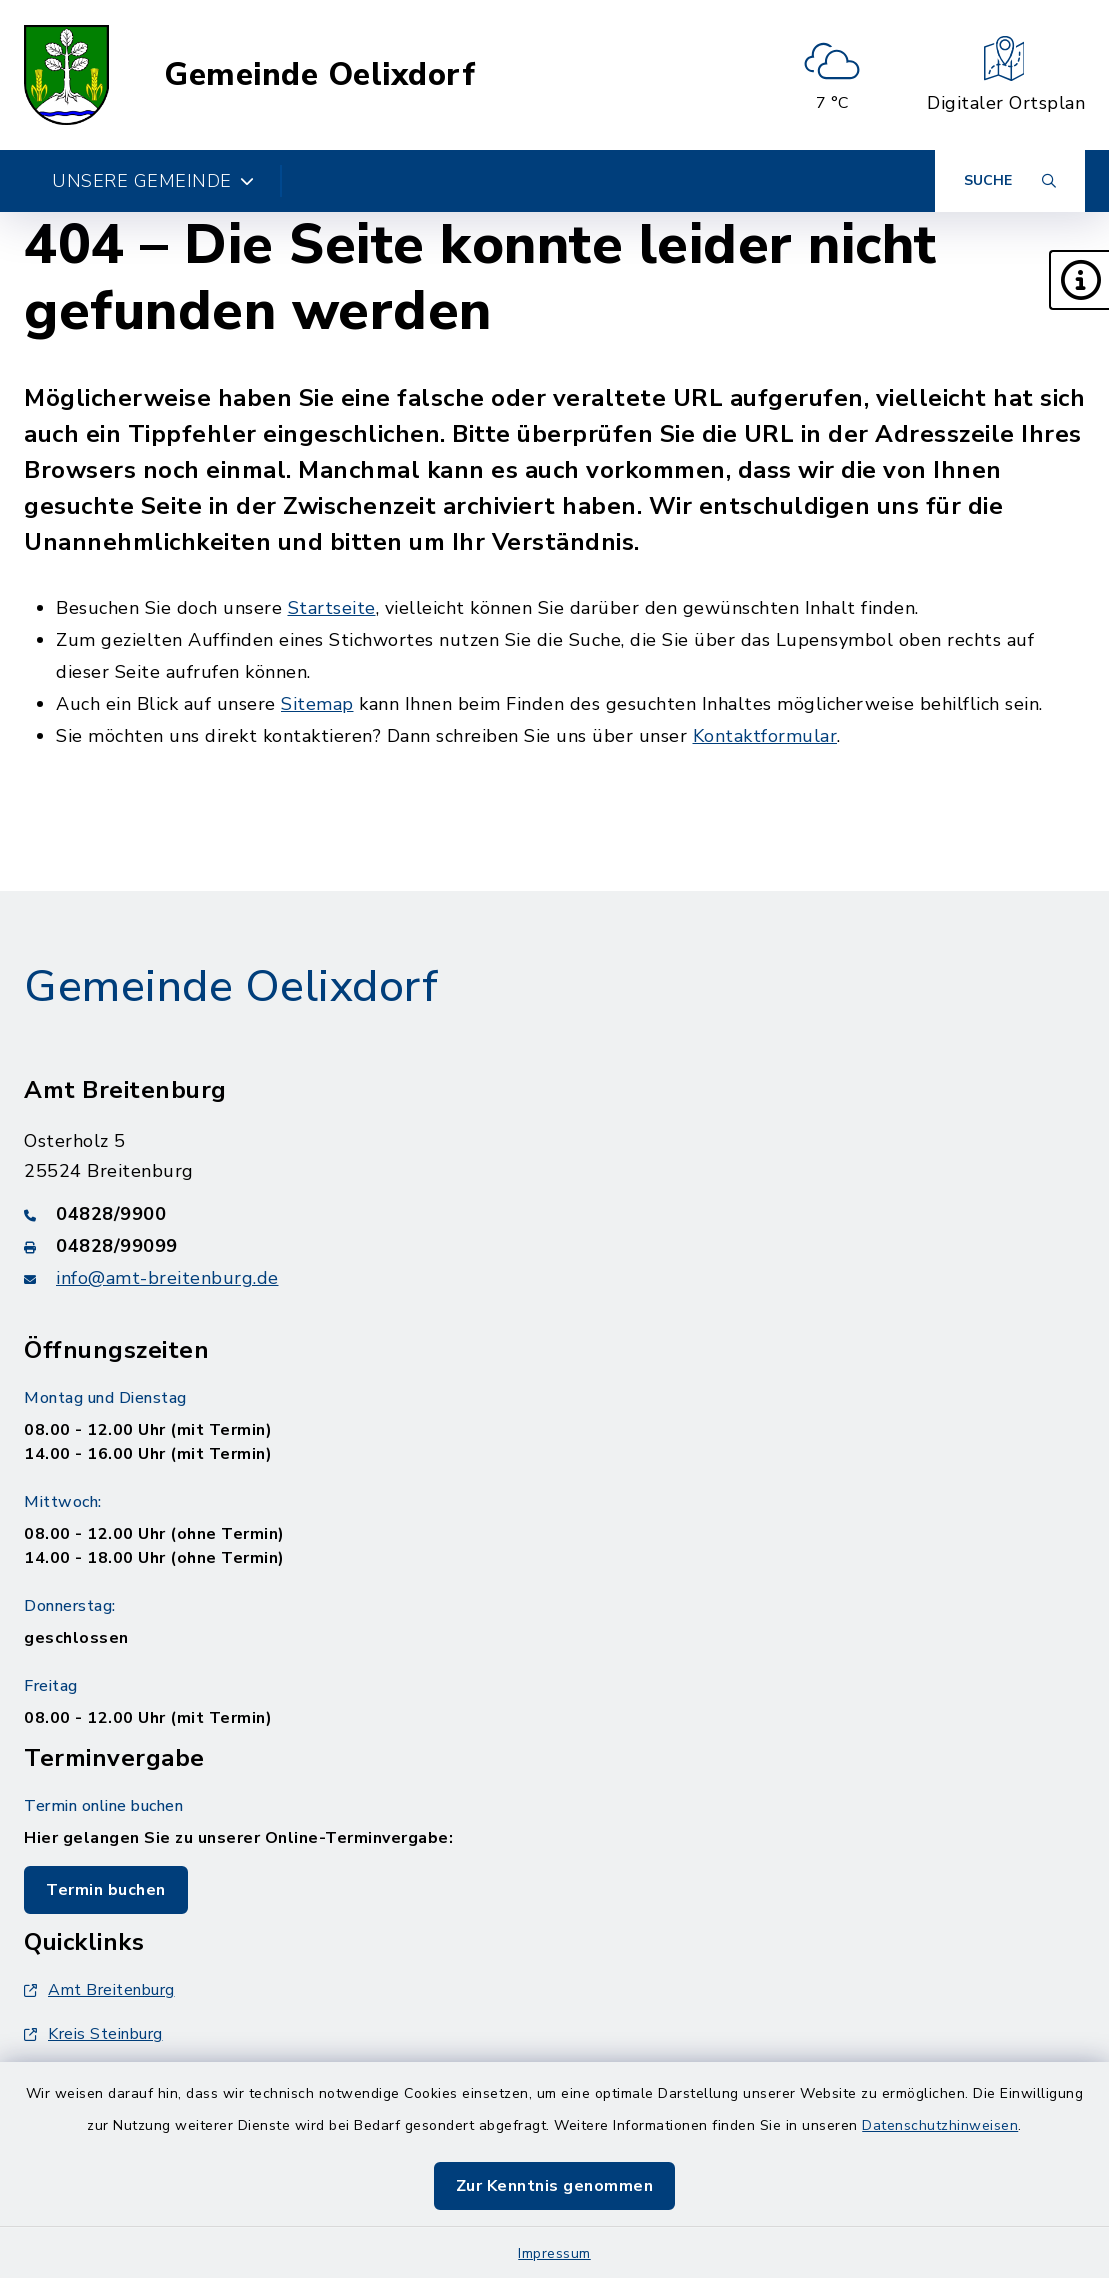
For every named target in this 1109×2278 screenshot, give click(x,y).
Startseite (332, 608)
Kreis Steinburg (93, 2034)
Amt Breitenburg (99, 1990)
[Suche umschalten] (1010, 181)
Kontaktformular (765, 736)
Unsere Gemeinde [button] (153, 181)
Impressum (554, 2253)
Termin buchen (106, 1890)
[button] (1079, 280)
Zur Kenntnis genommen (555, 2186)
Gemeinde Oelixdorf (319, 74)
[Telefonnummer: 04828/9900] (554, 1214)
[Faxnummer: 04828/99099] (554, 1246)
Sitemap (317, 704)
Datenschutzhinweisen (940, 2125)
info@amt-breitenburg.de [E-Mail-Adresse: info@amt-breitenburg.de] (167, 1278)
